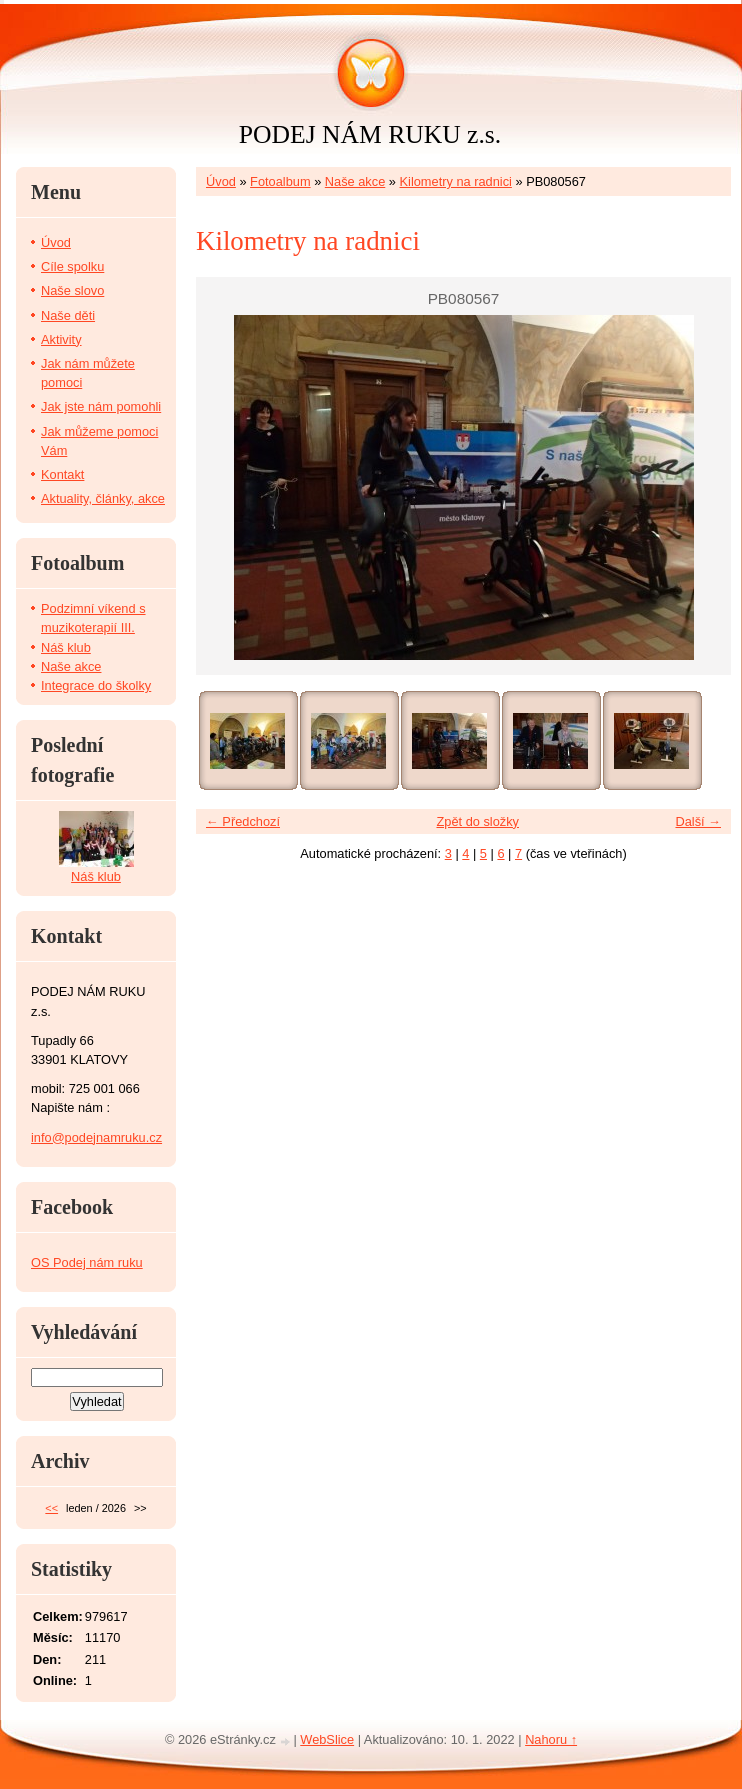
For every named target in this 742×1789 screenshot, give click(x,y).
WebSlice (327, 1739)
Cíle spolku (72, 266)
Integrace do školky (96, 685)
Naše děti (68, 315)
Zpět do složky (477, 821)
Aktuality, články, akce (103, 498)
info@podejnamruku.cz (96, 1137)
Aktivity (61, 339)
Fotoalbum (280, 181)
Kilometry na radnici (456, 181)
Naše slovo (72, 290)
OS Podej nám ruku (87, 1262)
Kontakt (62, 474)
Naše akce (355, 181)
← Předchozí (243, 821)
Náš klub (66, 647)
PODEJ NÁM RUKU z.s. (370, 134)
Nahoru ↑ (551, 1739)
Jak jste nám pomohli (101, 406)
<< (51, 1508)
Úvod (221, 181)
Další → (698, 821)
